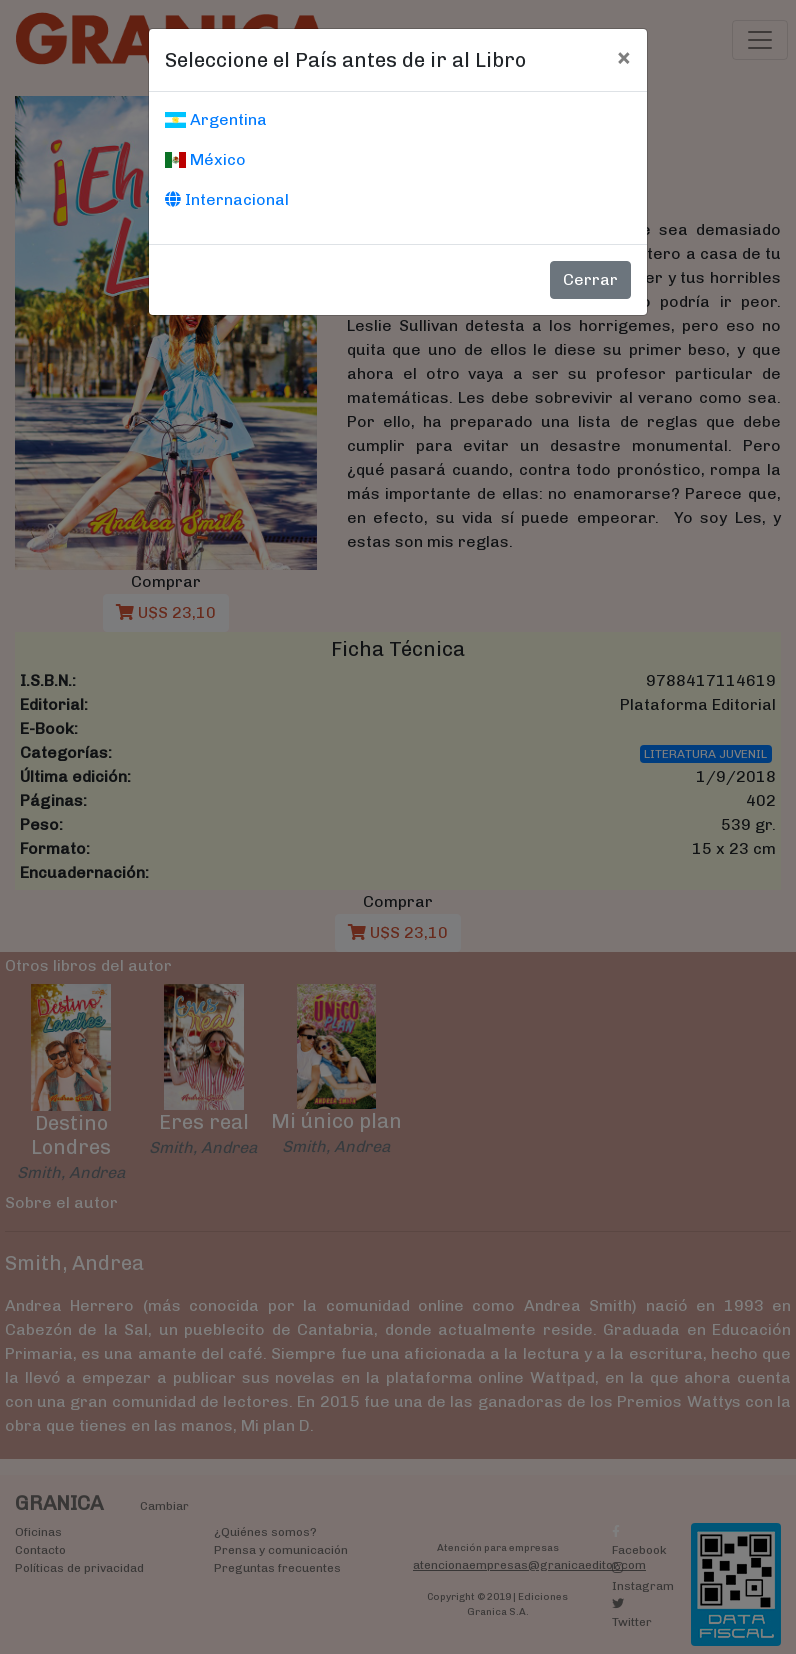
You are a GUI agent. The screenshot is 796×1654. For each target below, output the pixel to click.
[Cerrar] (623, 57)
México (205, 159)
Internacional (227, 199)
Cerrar (590, 279)
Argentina (216, 119)
